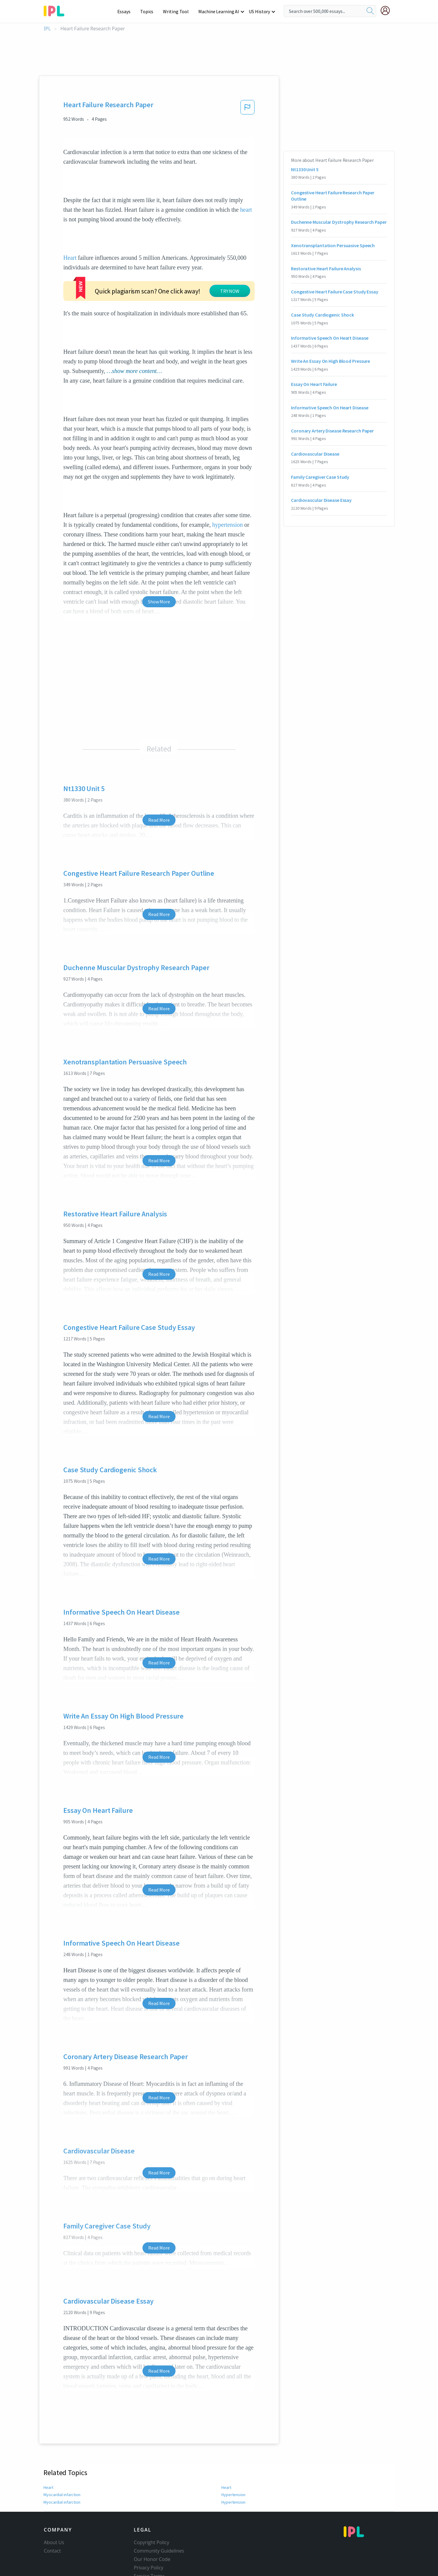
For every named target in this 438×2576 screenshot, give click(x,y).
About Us (54, 2506)
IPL (47, 28)
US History (259, 11)
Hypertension (233, 2458)
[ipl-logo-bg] (56, 10)
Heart (69, 257)
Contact (52, 2514)
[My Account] (387, 11)
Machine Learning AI (220, 11)
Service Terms (149, 2539)
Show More (159, 565)
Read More (159, 784)
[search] (370, 11)
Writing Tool (178, 11)
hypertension (227, 488)
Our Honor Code (152, 2523)
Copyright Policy (151, 2506)
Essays (127, 11)
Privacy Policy (149, 2531)
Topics (149, 11)
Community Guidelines (159, 2514)
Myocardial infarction (62, 2458)
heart (246, 209)
